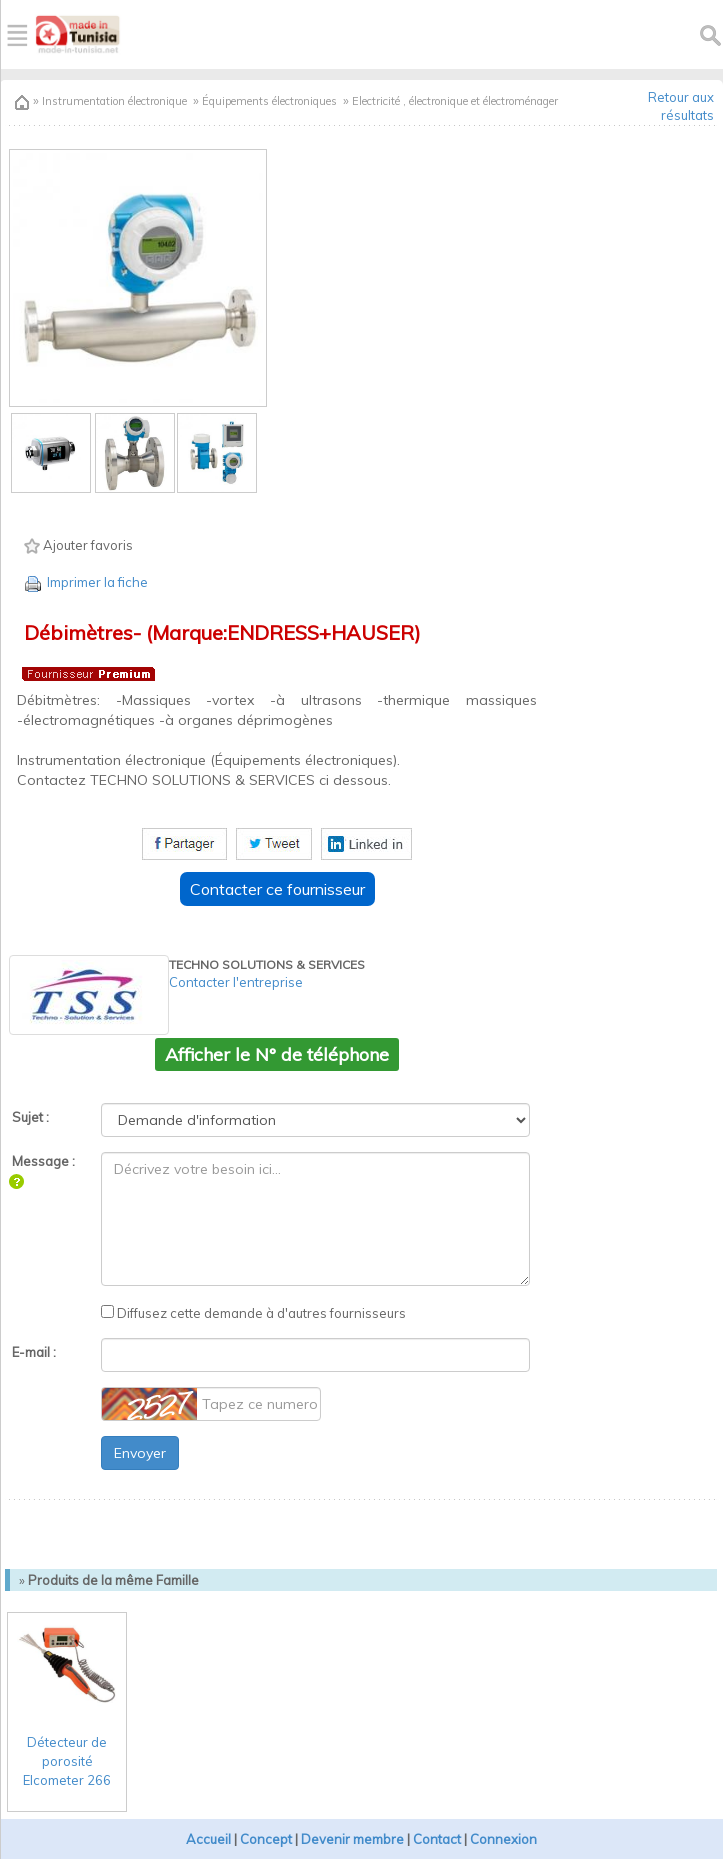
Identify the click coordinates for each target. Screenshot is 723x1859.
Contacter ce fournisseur (277, 889)
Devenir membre (352, 1839)
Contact (437, 1839)
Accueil (208, 1839)
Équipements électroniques (269, 101)
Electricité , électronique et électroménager (455, 101)
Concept (266, 1839)
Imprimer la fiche (85, 582)
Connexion (503, 1839)
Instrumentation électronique (113, 101)
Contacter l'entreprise (236, 982)
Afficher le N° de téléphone (277, 1054)
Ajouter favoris (78, 546)
